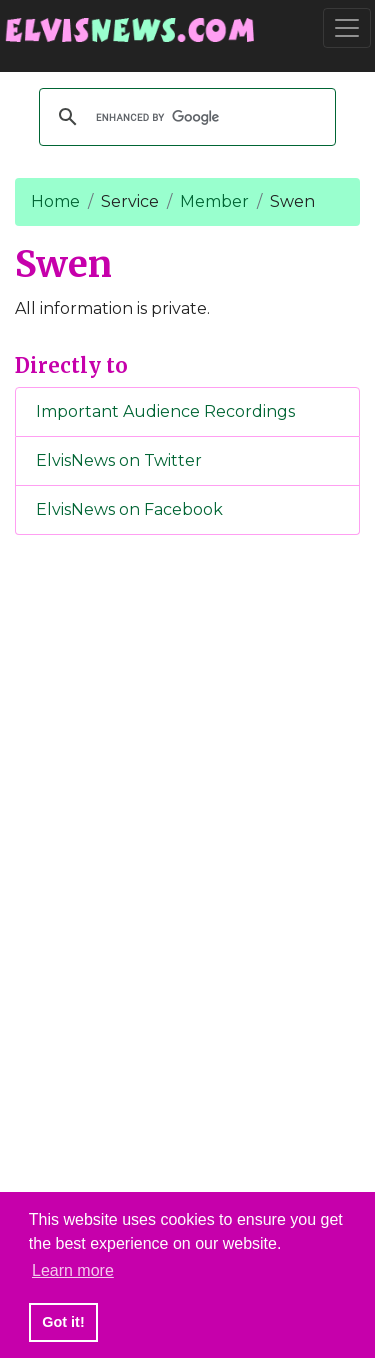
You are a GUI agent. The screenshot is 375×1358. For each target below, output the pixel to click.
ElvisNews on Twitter (119, 460)
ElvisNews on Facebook (129, 509)
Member (214, 201)
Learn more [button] (73, 1270)
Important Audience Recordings (165, 411)
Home (55, 201)
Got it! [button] (63, 1322)
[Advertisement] (188, 883)
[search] (184, 117)
